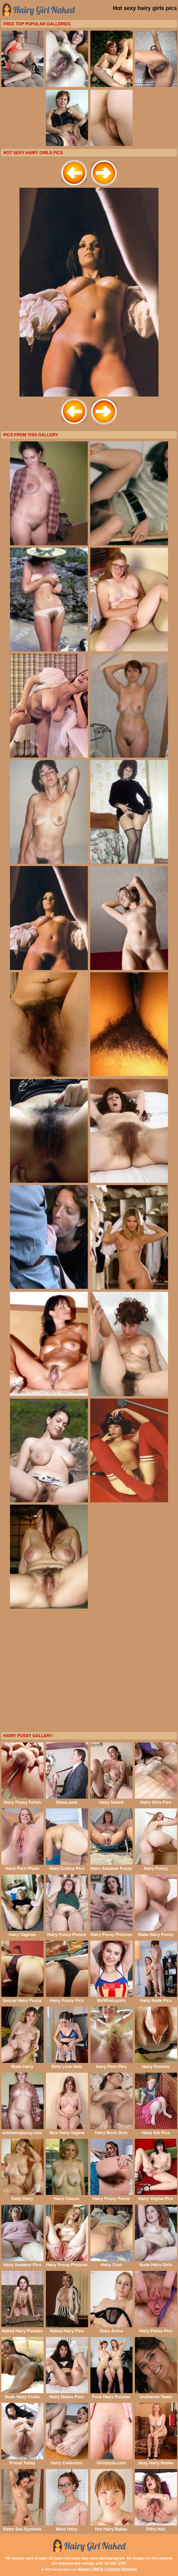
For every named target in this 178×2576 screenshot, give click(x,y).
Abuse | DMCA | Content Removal (107, 2569)
